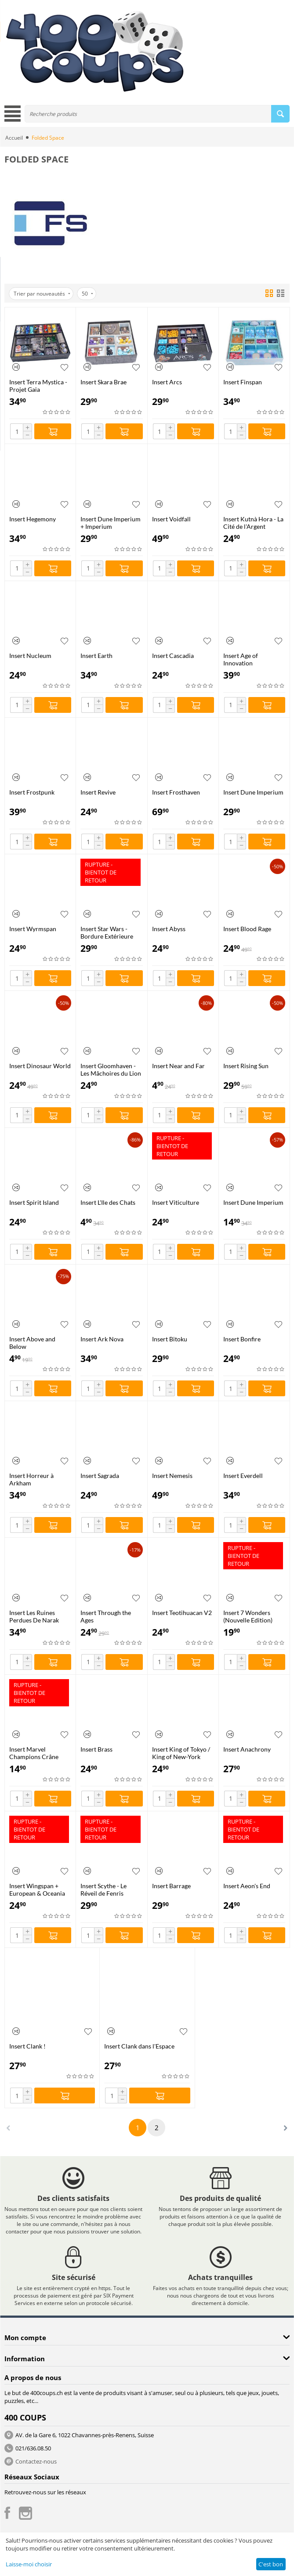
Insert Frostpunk (31, 792)
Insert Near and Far (178, 1065)
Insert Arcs (167, 382)
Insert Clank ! (27, 2046)
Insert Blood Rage (247, 928)
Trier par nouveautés (42, 293)
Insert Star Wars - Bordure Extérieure (106, 932)
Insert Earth (96, 655)
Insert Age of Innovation (240, 659)
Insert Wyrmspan (32, 928)
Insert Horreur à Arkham (31, 1479)
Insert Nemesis (172, 1475)
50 (87, 293)
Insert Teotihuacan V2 (182, 1612)
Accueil (14, 137)
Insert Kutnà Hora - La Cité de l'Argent (253, 522)
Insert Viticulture (175, 1202)
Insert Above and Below (32, 1342)
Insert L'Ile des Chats (107, 1202)
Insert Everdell (243, 1475)
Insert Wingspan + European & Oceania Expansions (37, 1889)
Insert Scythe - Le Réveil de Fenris (103, 1889)
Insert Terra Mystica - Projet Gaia (38, 385)
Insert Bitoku (169, 1339)
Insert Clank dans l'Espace (139, 2046)
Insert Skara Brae (103, 382)
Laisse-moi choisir (29, 2564)
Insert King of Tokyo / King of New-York (181, 1752)
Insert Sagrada (99, 1475)
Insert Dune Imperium (253, 792)
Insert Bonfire (242, 1339)
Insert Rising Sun (246, 1065)
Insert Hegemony (32, 519)
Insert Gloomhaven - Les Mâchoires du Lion (110, 1069)
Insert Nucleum (30, 655)
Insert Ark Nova (101, 1339)
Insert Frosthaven (176, 792)
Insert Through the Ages (105, 1616)
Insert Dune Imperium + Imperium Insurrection (110, 522)
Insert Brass (96, 1749)
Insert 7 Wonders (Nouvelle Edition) (247, 1616)
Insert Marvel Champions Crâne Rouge (33, 1752)
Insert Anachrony (247, 1749)
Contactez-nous (36, 2461)
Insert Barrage (171, 1886)
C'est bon (270, 2564)
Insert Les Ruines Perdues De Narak (34, 1616)
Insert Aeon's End (246, 1886)
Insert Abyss (168, 928)
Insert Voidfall (171, 519)
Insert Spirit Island (34, 1202)
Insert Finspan (242, 382)
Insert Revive (98, 792)
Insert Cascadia (173, 655)
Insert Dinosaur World (40, 1065)
